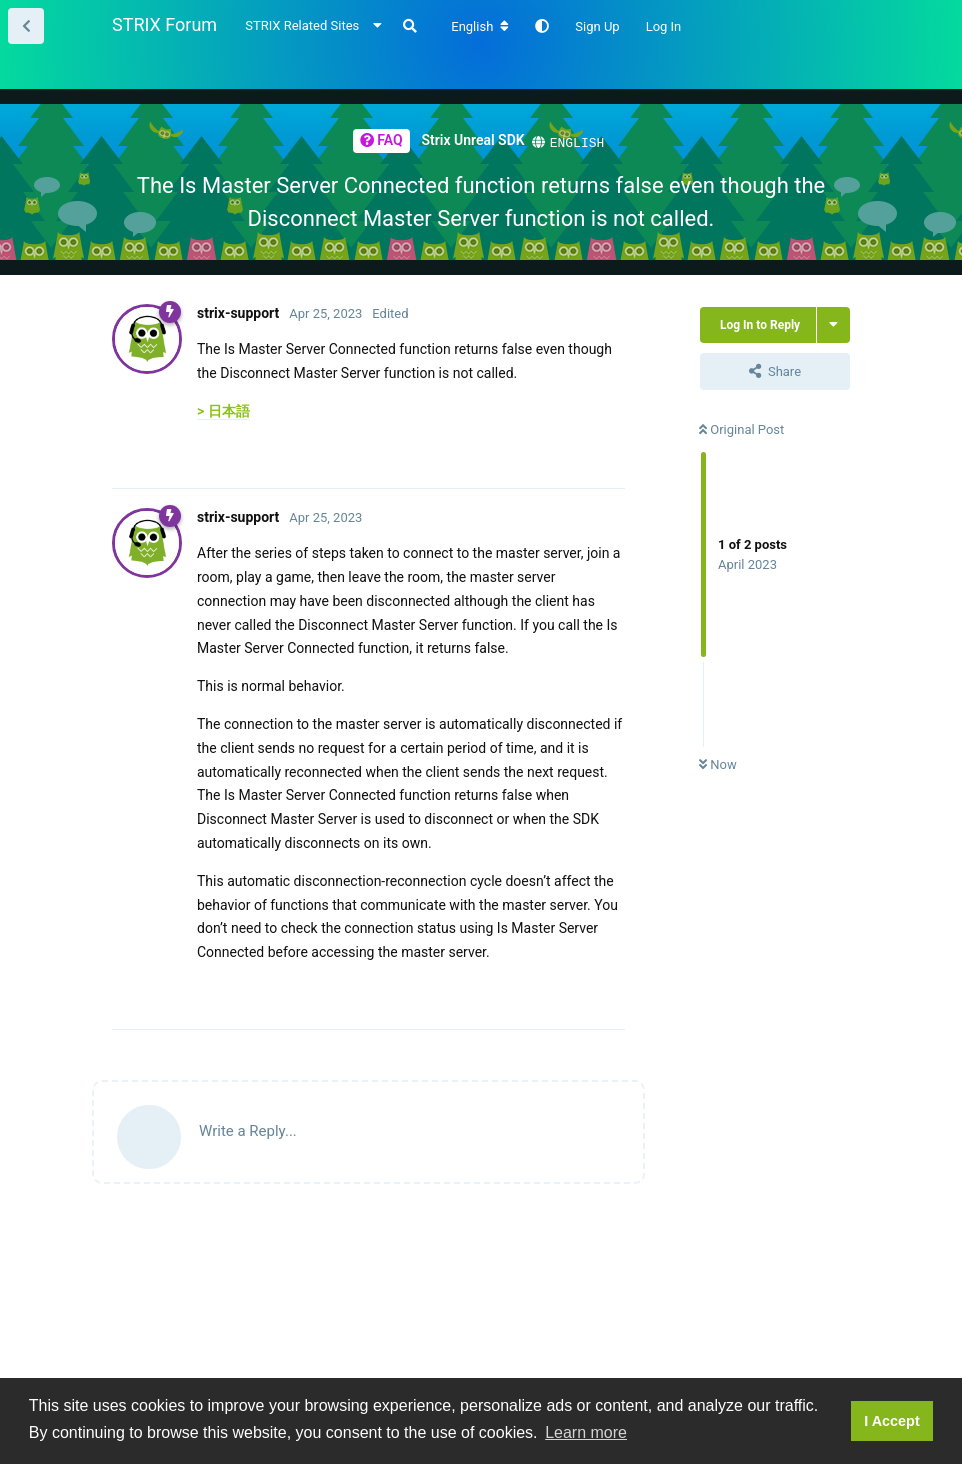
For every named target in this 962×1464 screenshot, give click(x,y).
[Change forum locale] (480, 27)
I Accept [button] (891, 1421)
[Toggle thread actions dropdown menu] (833, 324)
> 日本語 (223, 410)
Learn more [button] (586, 1432)
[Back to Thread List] (26, 26)
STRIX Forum (164, 24)
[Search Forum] (410, 26)
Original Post (741, 428)
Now (718, 763)
